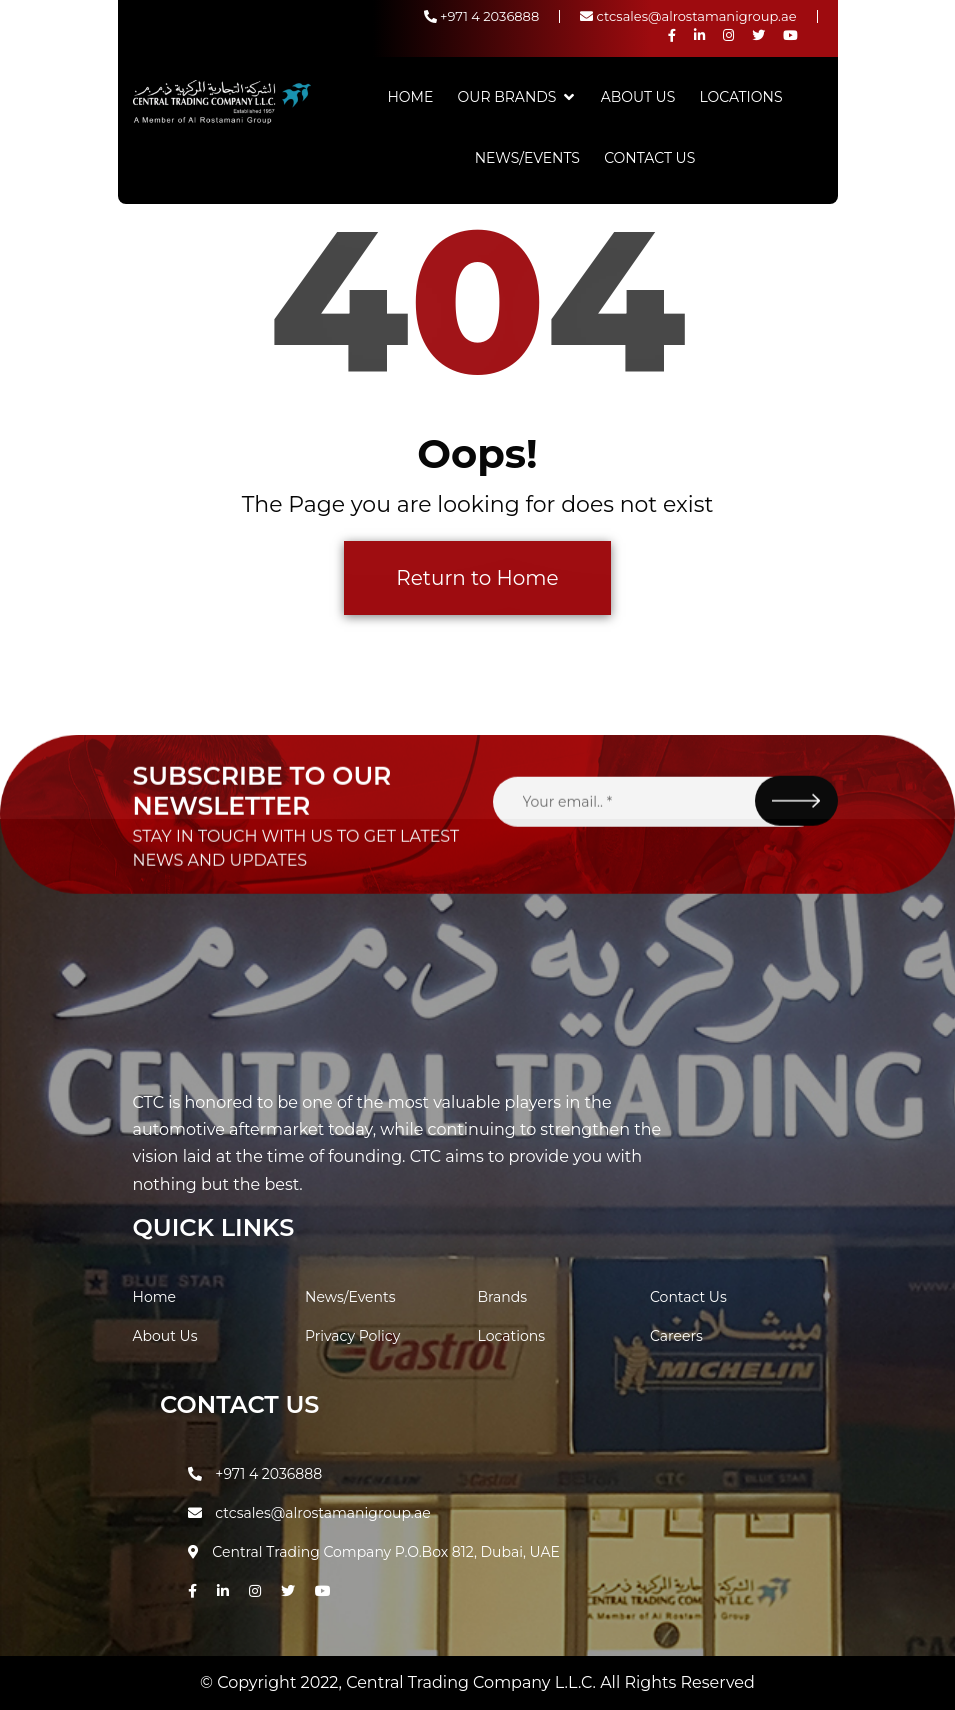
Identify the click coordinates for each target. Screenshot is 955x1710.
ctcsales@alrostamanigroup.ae (688, 16)
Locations (741, 97)
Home (410, 97)
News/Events (527, 158)
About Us (638, 97)
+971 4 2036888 (482, 16)
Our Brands (507, 97)
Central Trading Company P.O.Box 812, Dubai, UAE (374, 1552)
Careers (676, 1336)
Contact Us (649, 158)
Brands (503, 1297)
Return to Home (477, 578)
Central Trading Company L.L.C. (473, 1682)
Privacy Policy (352, 1336)
